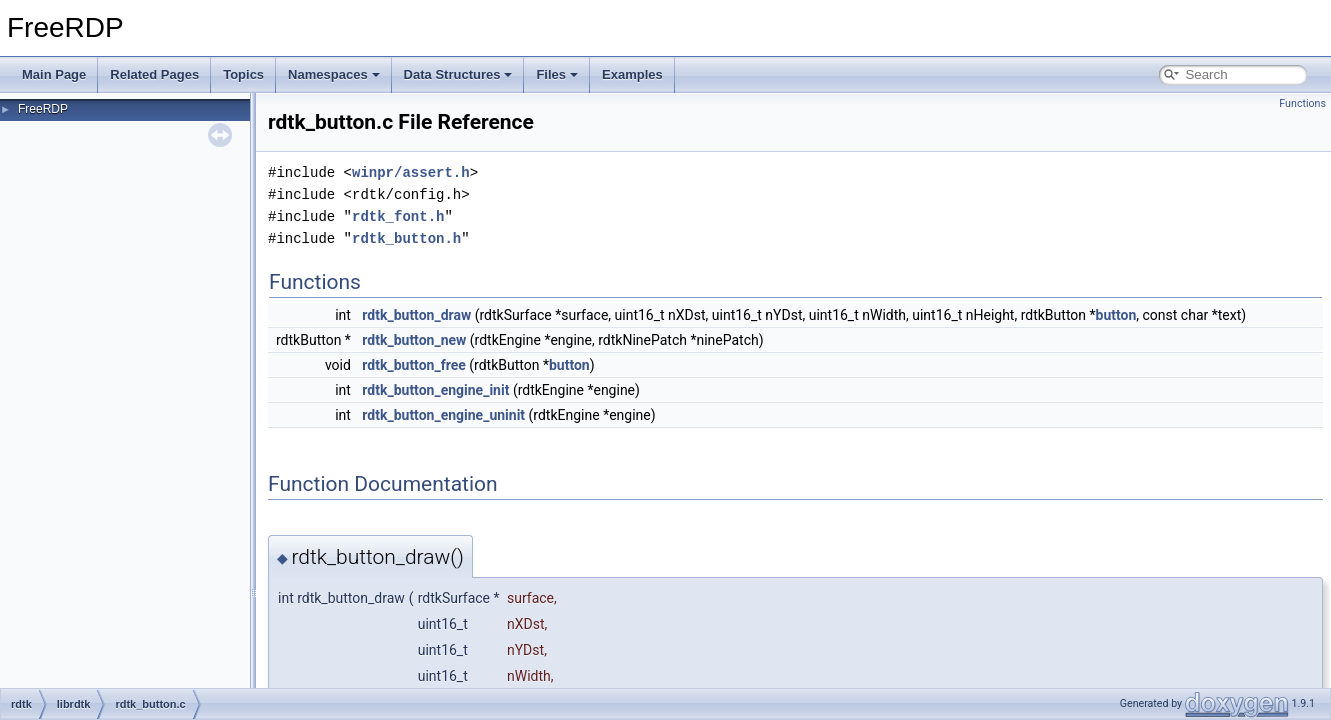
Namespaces (334, 74)
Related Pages (154, 74)
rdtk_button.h (406, 238)
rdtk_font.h (398, 216)
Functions (1302, 103)
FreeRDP (43, 109)
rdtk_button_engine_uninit (443, 415)
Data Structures (458, 74)
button (1116, 315)
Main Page (54, 74)
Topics (243, 74)
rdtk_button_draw (416, 315)
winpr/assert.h (411, 172)
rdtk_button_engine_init (435, 390)
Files (557, 74)
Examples (632, 74)
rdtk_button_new (414, 340)
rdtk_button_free (413, 365)
